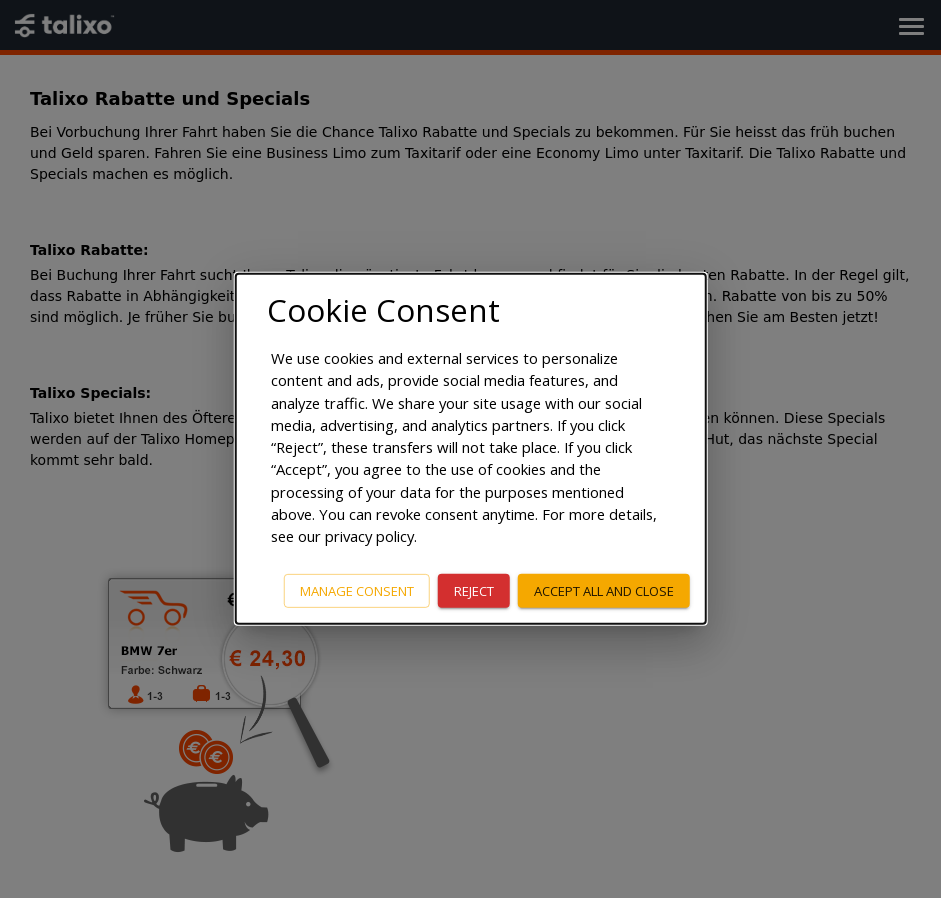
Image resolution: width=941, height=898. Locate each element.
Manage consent (357, 590)
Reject (474, 590)
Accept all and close (604, 590)
